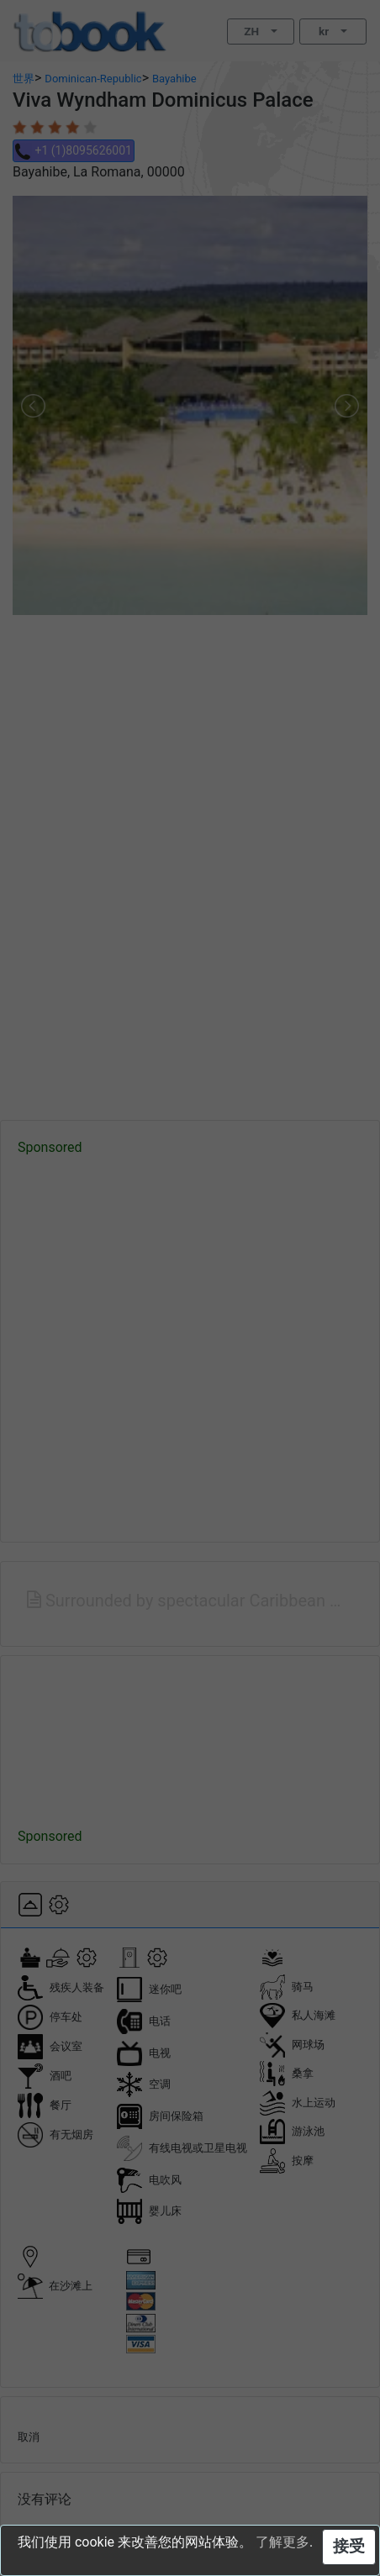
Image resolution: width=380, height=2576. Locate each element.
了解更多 (282, 2542)
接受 (349, 2546)
